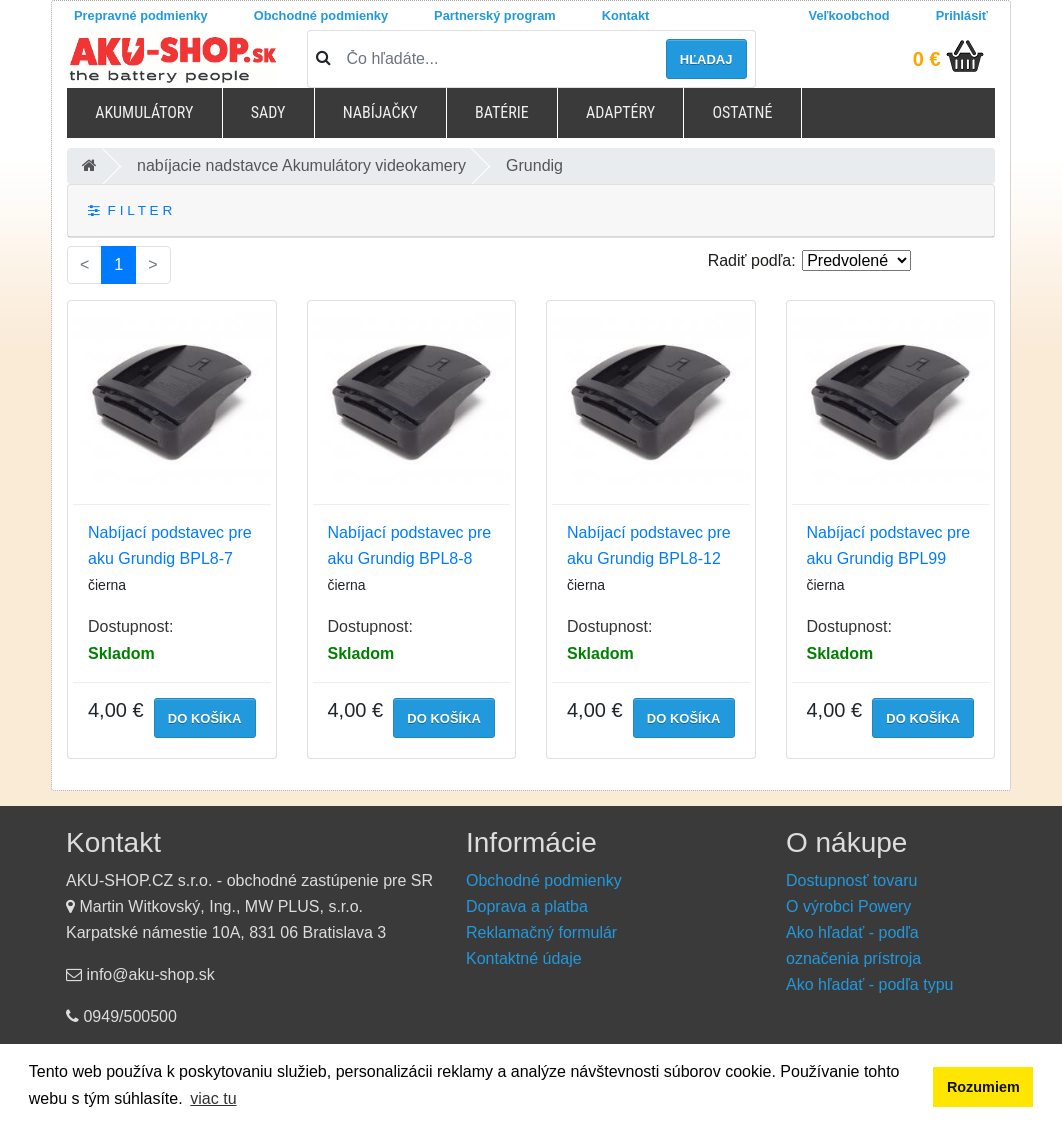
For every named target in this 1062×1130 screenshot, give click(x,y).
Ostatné (742, 112)
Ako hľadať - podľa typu (869, 984)
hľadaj (706, 59)
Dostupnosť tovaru (851, 880)
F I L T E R (130, 210)
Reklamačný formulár (541, 932)
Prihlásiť (962, 15)
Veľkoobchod (849, 15)
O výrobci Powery (848, 906)
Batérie (502, 112)
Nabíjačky (380, 112)
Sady (268, 112)
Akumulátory (144, 112)
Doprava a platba (527, 906)
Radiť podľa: (752, 260)
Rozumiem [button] (983, 1087)
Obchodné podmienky (321, 15)
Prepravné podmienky (141, 15)
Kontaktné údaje (524, 958)
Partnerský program (495, 15)
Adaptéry (620, 112)
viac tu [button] (213, 1098)
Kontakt (626, 15)
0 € (927, 59)
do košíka (205, 718)
